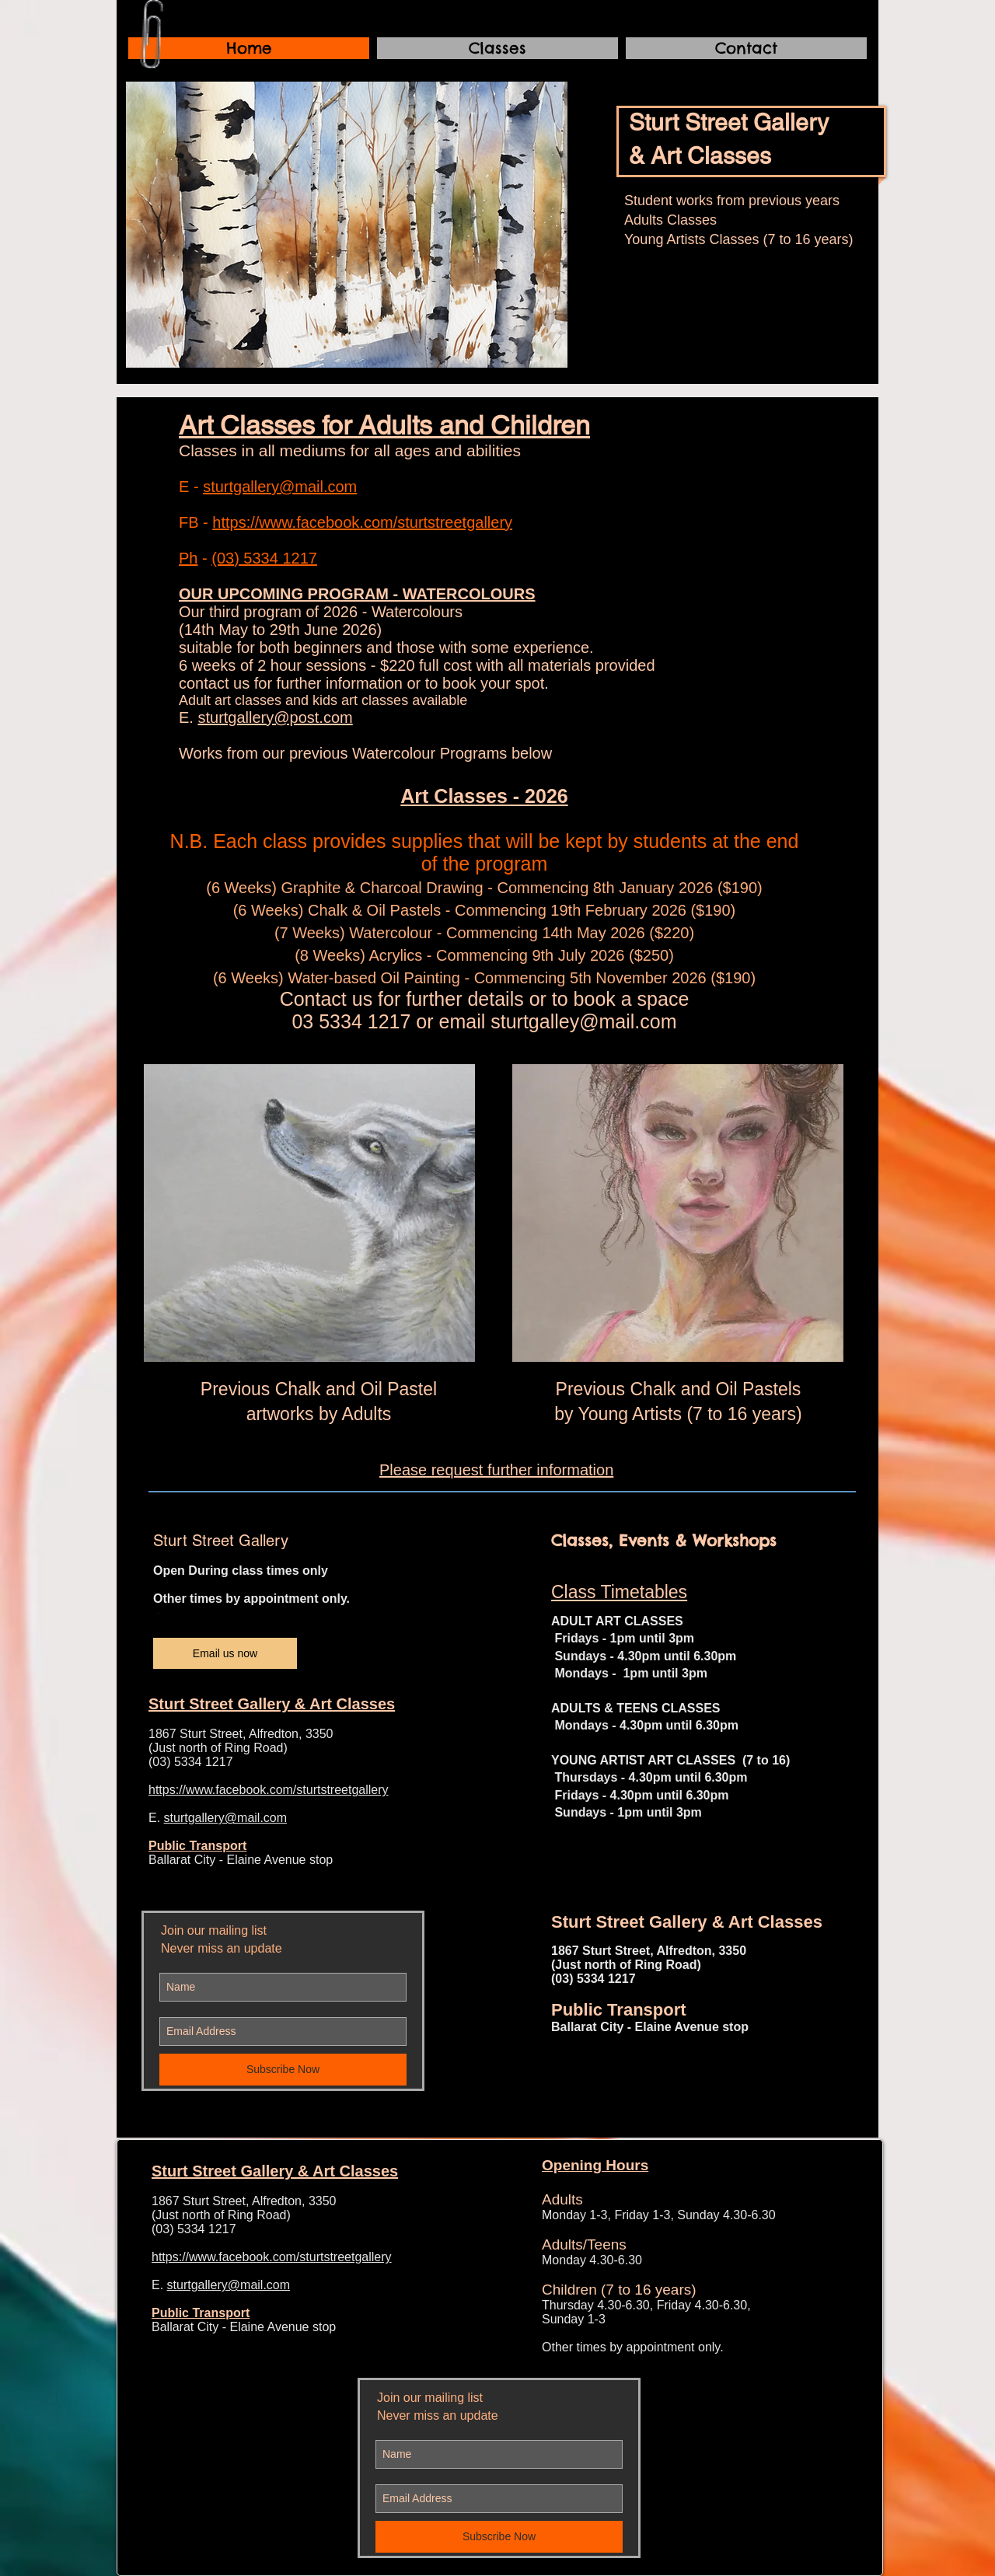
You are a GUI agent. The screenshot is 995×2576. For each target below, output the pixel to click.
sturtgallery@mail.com (280, 486)
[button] (346, 225)
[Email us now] (225, 1653)
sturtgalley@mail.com (583, 1021)
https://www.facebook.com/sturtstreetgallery (362, 522)
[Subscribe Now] (283, 2070)
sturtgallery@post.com (274, 717)
